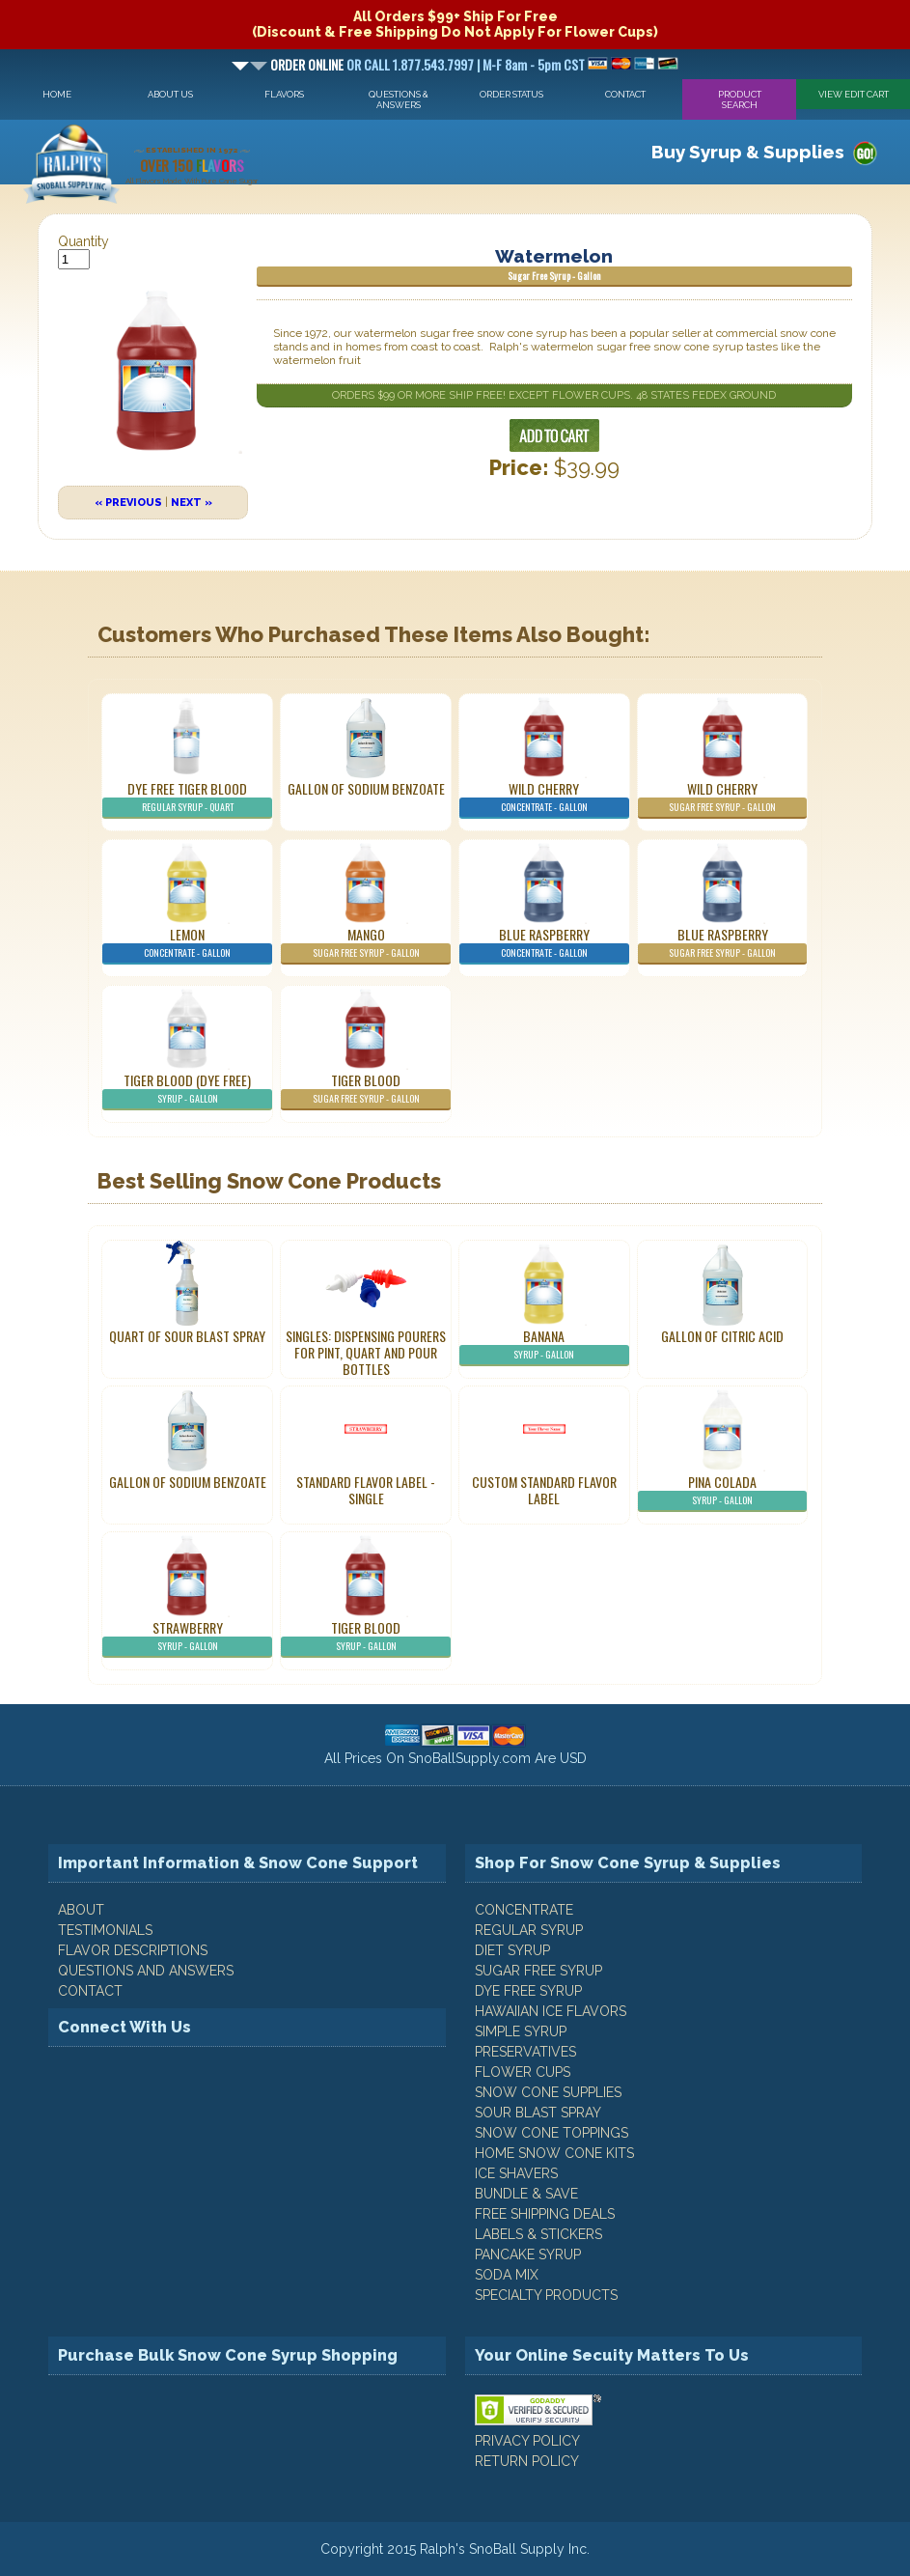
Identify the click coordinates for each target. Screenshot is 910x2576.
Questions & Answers (398, 99)
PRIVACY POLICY (527, 2441)
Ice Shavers (516, 2173)
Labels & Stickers (538, 2234)
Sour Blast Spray (538, 2112)
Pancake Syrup (528, 2254)
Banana (543, 1346)
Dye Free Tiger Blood (186, 798)
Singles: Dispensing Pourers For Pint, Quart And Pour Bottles (366, 1352)
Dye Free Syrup (528, 1991)
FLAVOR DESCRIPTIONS (132, 1950)
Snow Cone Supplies (548, 2092)
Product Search (739, 99)
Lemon (186, 944)
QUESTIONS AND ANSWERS (146, 1970)
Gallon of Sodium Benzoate (366, 788)
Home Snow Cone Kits (554, 2153)
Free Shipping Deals (545, 2214)
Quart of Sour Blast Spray (187, 1336)
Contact (625, 94)
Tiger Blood (365, 1090)
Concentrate (524, 1910)
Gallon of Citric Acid (722, 1336)
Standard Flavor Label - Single (365, 1489)
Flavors (284, 94)
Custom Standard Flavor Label (544, 1489)
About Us (170, 94)
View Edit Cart (853, 94)
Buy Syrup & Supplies (747, 151)
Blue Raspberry (543, 944)
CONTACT (90, 1991)
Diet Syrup (512, 1950)
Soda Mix (506, 2274)
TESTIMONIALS (105, 1930)
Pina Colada (722, 1491)
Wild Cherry (543, 798)
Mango (365, 944)
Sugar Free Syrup (538, 1970)
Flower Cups (522, 2072)
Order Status (511, 94)
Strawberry (186, 1637)
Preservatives (525, 2051)
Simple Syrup (520, 2031)
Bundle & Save (526, 2193)
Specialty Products (546, 2295)
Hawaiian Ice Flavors (550, 2011)
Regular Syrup (529, 1930)
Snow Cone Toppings (551, 2133)
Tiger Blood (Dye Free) (186, 1090)
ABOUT (81, 1910)
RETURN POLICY (527, 2461)
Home (56, 94)
